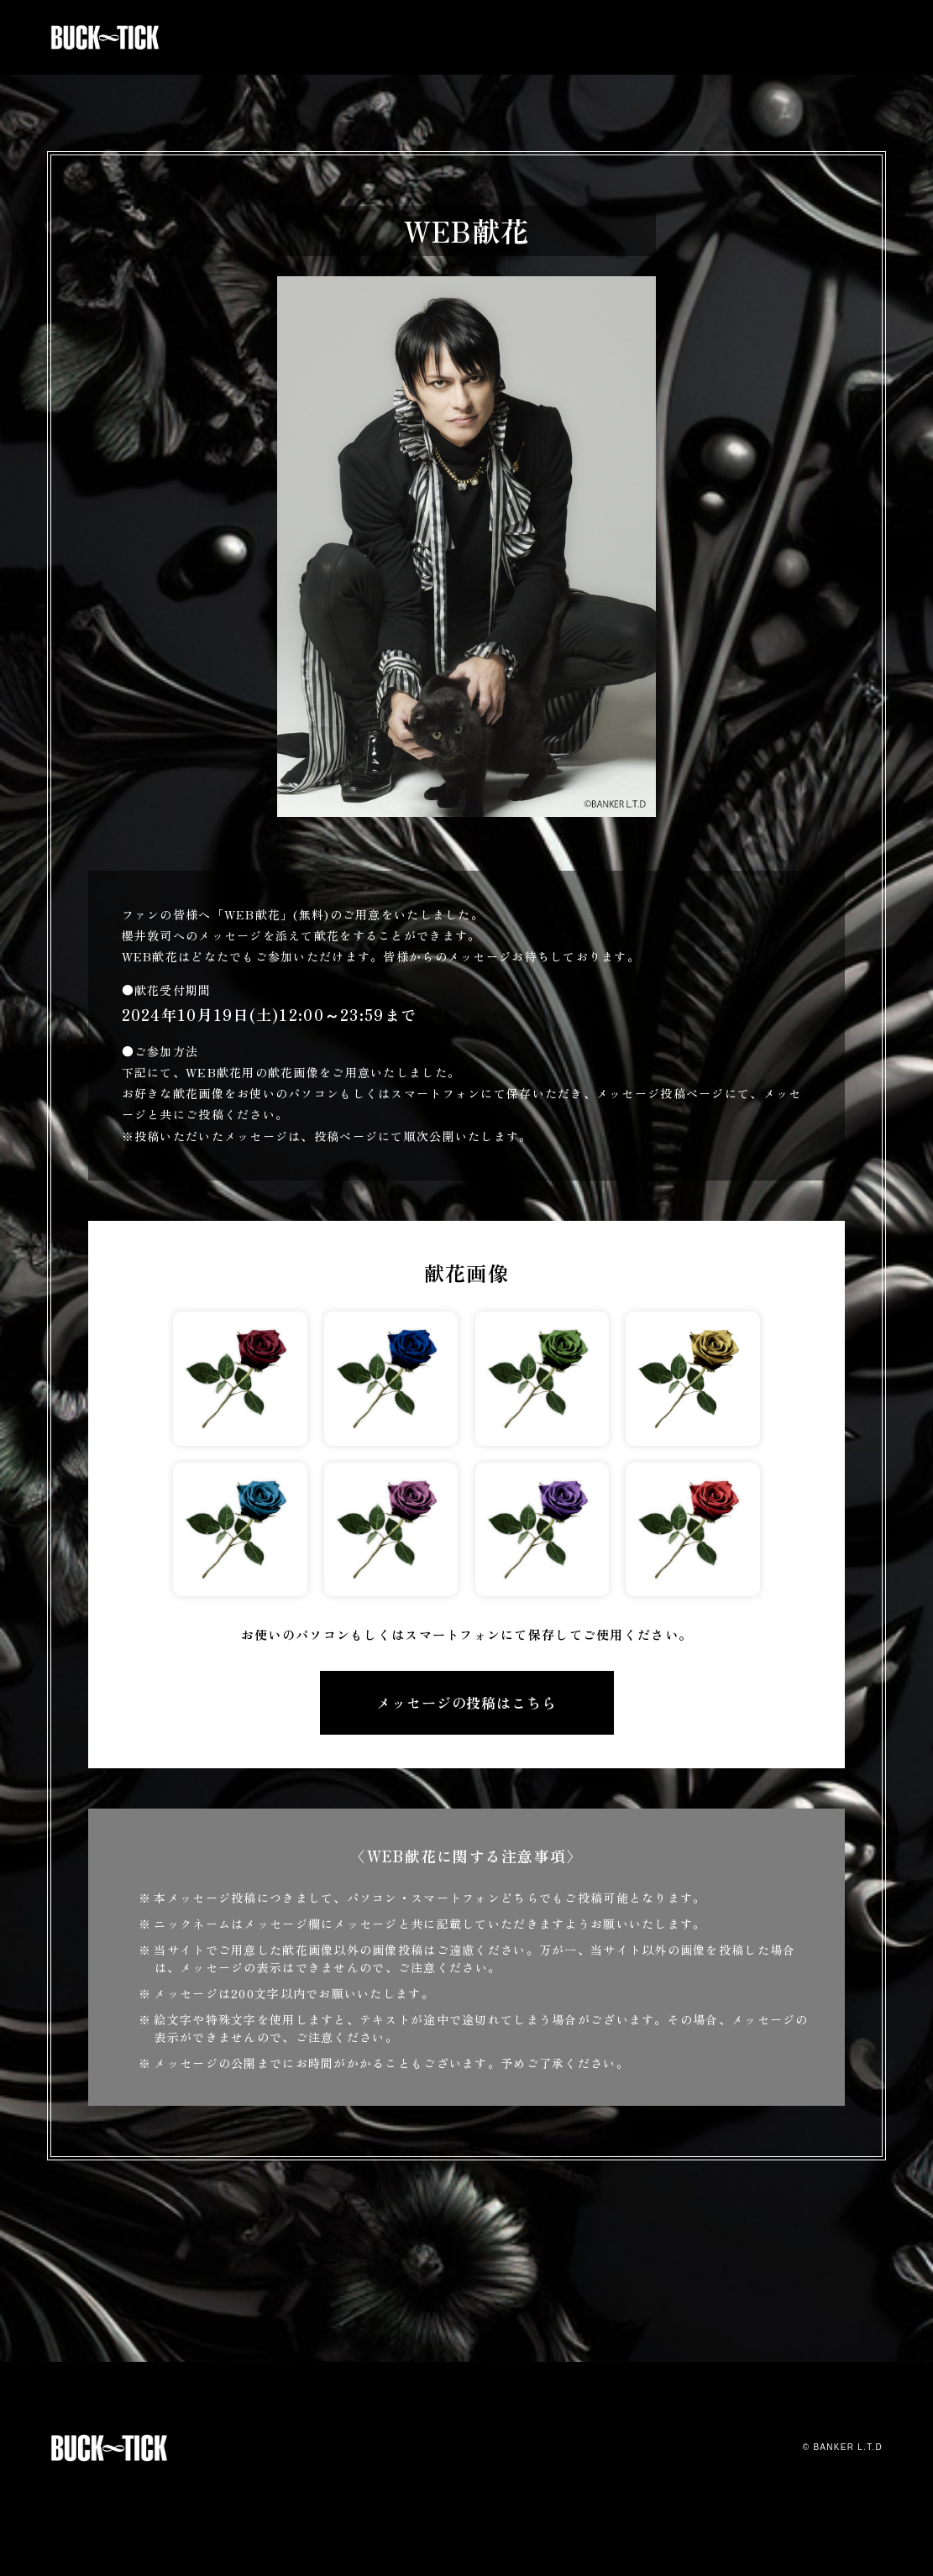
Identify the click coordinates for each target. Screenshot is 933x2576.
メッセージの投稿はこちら (466, 1702)
